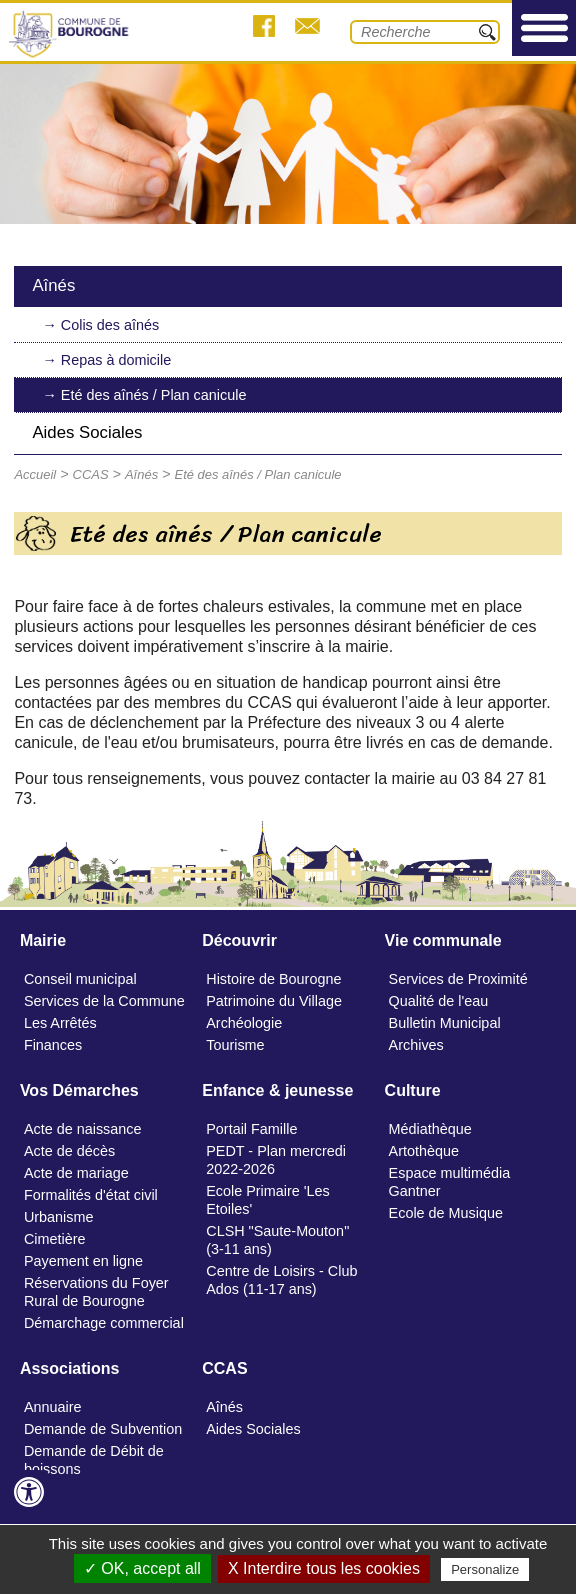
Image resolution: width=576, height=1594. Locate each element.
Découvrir (239, 940)
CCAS (91, 474)
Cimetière (55, 1239)
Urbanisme (59, 1217)
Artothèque (424, 1151)
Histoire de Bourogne (273, 979)
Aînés (53, 285)
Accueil (35, 474)
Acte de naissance (83, 1129)
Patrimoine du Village (274, 1001)
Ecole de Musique (446, 1213)
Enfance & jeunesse (277, 1090)
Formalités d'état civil (91, 1195)
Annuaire (53, 1407)
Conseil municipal (80, 979)
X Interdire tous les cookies (324, 1568)
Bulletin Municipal (445, 1023)
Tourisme (235, 1045)
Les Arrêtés (60, 1023)
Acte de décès (69, 1151)
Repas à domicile (116, 360)
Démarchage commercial (104, 1323)
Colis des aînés (110, 325)
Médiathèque (430, 1129)
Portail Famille (251, 1129)
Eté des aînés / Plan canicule (154, 395)
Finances (53, 1045)
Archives (416, 1045)
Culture (413, 1090)
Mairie (43, 940)
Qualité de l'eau (439, 1001)
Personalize (485, 1569)
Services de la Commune (104, 1001)
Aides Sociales (87, 432)
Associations (70, 1368)
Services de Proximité (458, 979)
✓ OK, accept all (142, 1568)
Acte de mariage (76, 1173)
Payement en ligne (83, 1261)
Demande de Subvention (103, 1429)
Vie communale (443, 940)
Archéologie (244, 1023)
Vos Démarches (79, 1090)
